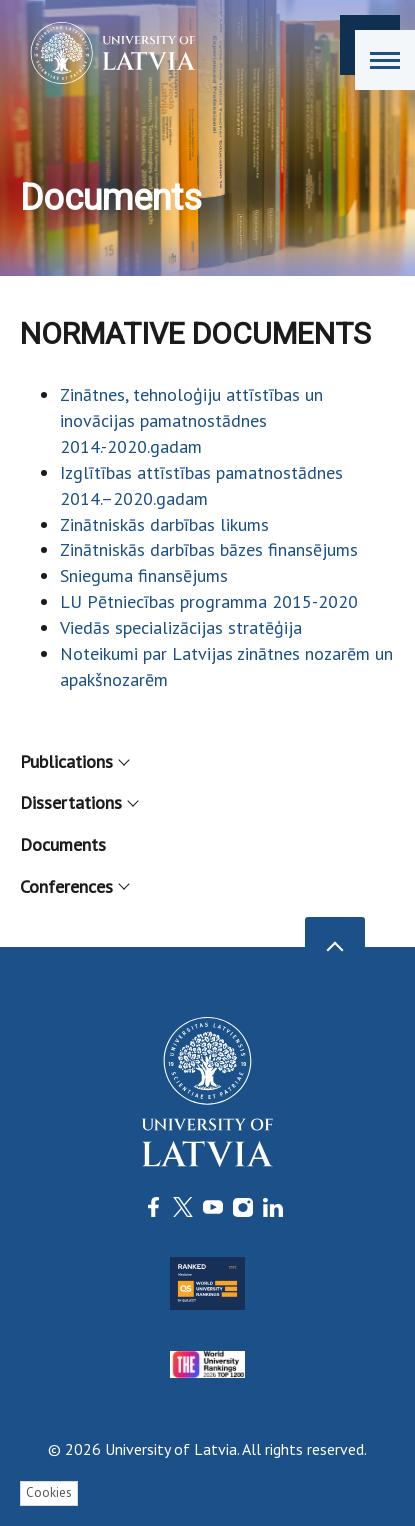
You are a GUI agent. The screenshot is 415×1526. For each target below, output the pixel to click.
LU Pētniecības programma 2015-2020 (209, 601)
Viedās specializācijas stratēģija (181, 627)
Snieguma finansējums (144, 575)
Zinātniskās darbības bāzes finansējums (209, 549)
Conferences (74, 886)
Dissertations (78, 802)
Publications (74, 761)
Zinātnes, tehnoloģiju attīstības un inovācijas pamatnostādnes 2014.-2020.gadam (191, 420)
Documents (63, 844)
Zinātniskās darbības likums (164, 524)
